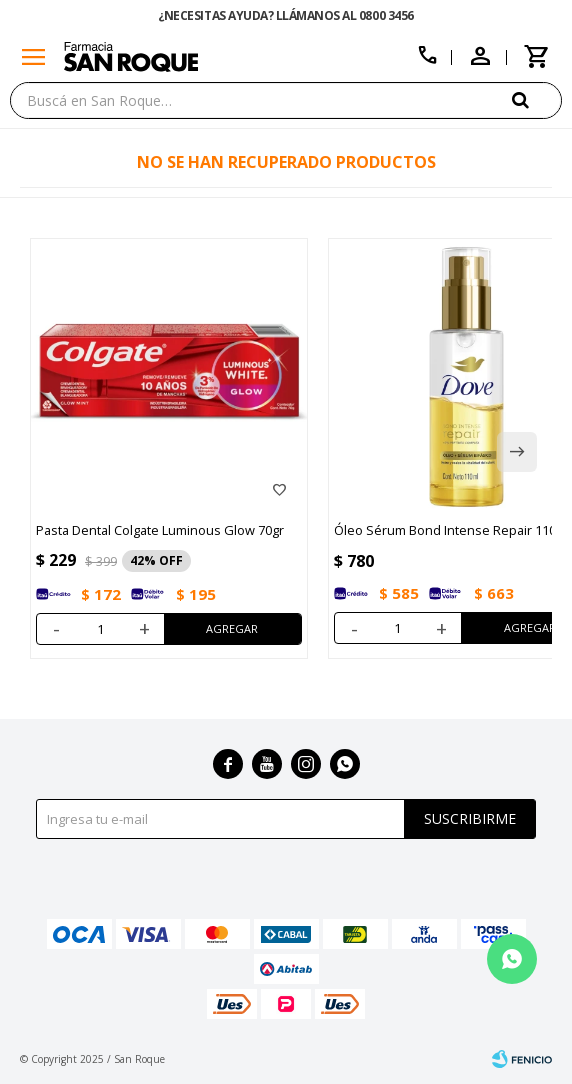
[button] (537, 99)
